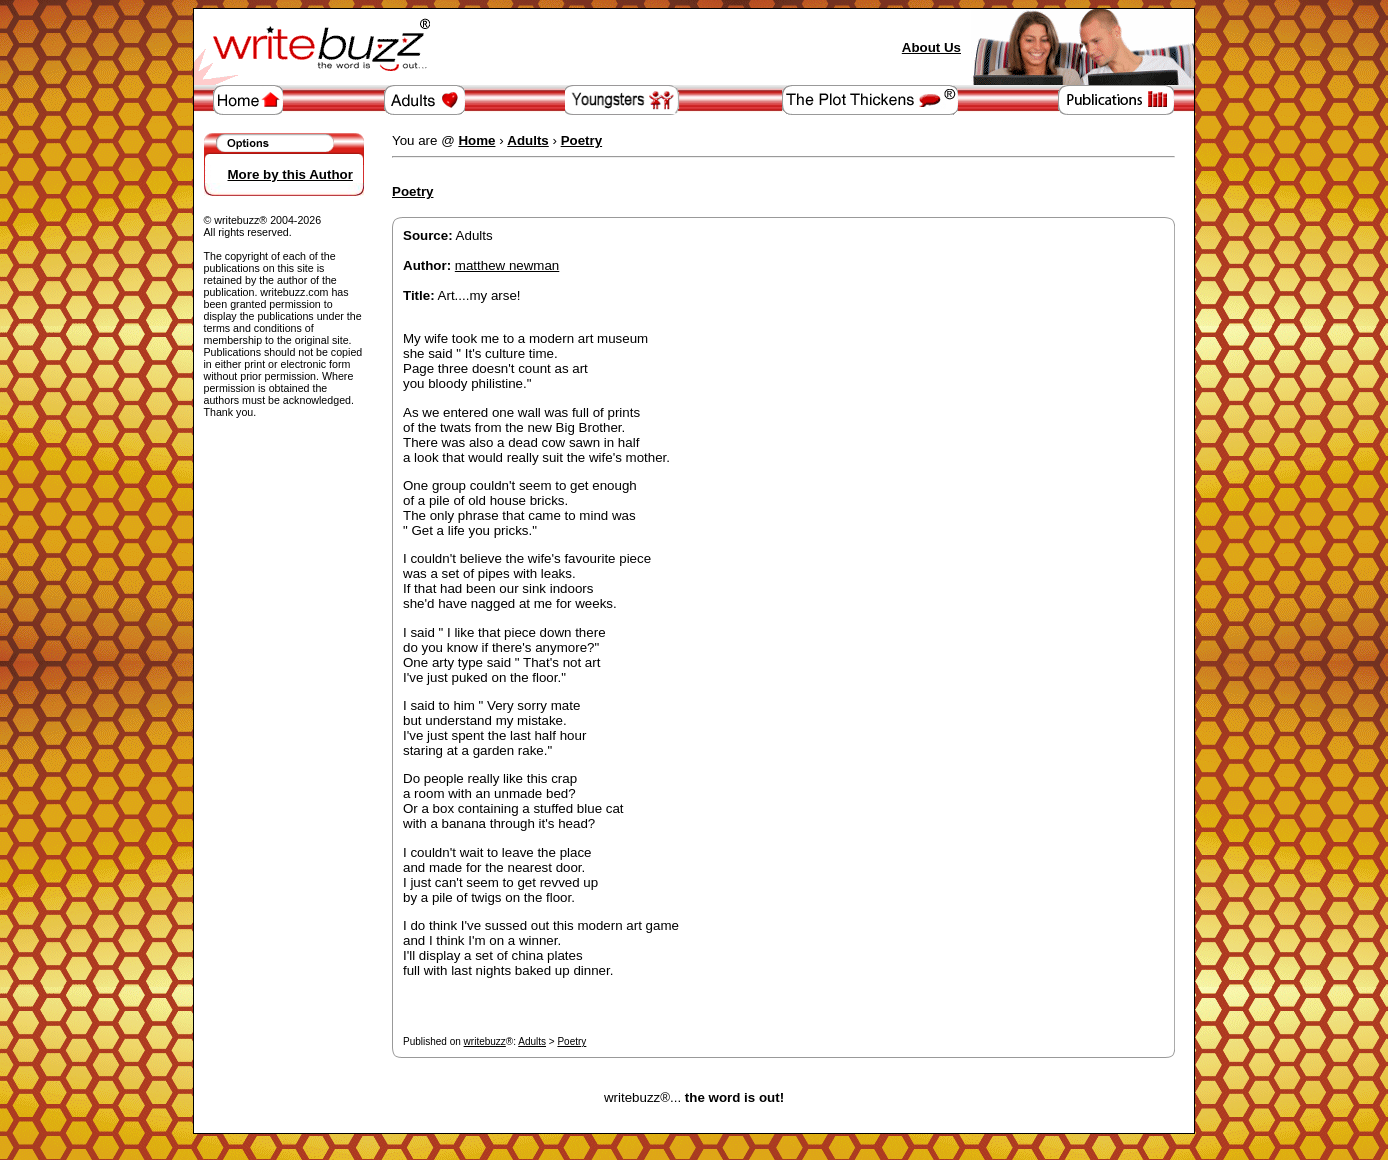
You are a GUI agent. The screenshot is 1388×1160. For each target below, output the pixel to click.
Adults (532, 1041)
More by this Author (290, 174)
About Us (931, 47)
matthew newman (507, 265)
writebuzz (485, 1041)
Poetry (571, 1041)
